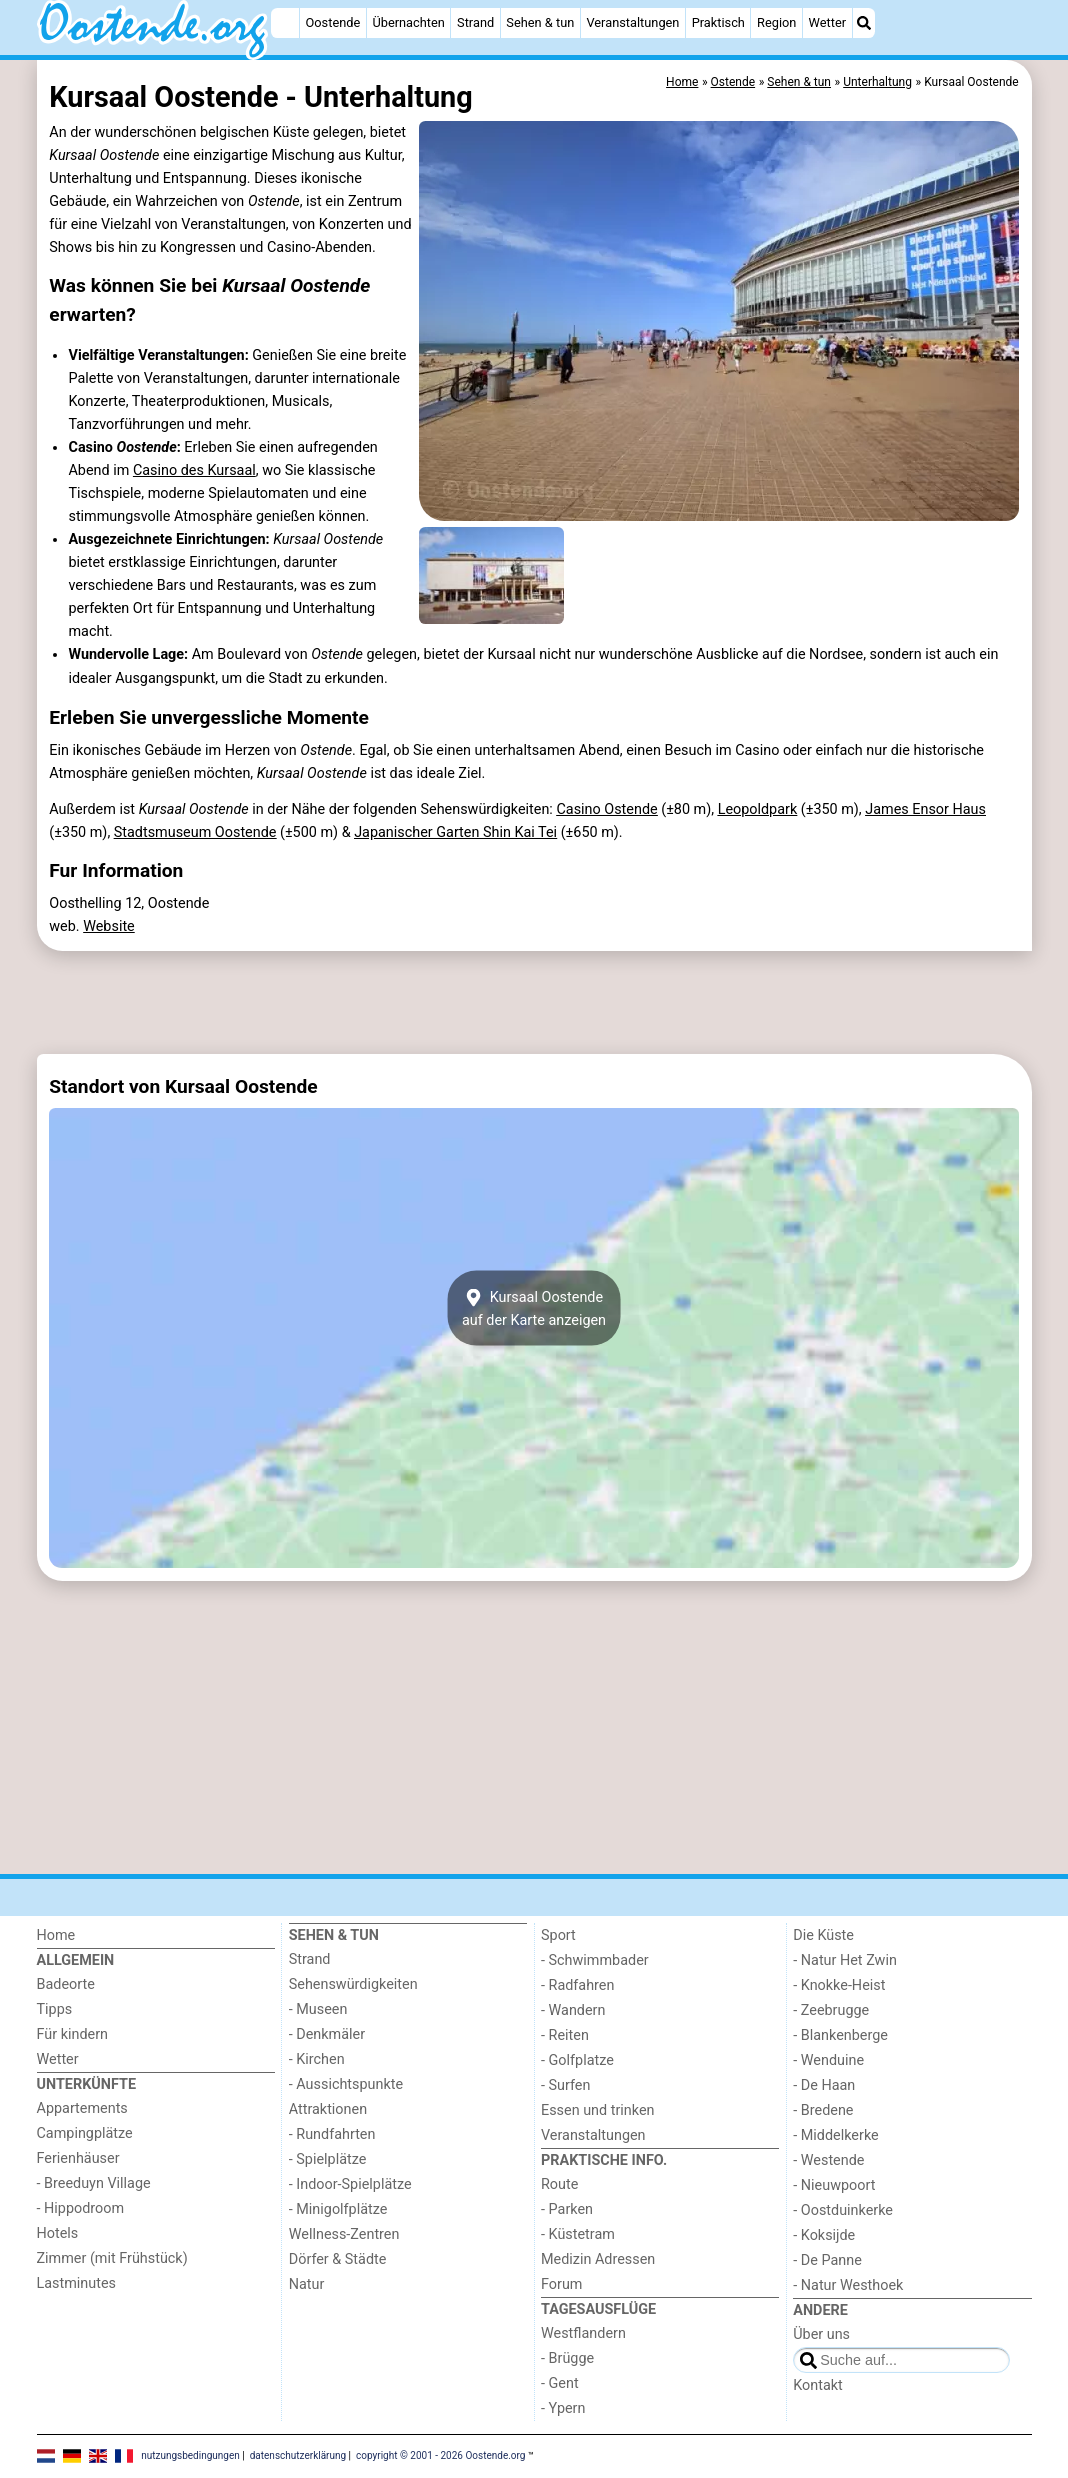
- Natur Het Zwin (845, 1960)
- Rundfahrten (332, 2134)
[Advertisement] (534, 1002)
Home (56, 1935)
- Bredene (823, 2110)
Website (109, 926)
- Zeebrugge (831, 2010)
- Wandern (573, 2010)
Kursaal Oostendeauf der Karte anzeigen (534, 1308)
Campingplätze (85, 2133)
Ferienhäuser (78, 2158)
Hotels (58, 2233)
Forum (561, 2284)
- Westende (828, 2160)
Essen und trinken (598, 2110)
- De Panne (827, 2260)
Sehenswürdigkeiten (353, 1984)
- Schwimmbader (595, 1960)
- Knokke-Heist (839, 1985)
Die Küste (823, 1935)
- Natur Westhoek (848, 2285)
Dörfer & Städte (338, 2259)
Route (559, 2184)
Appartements (82, 2108)
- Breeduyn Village (94, 2183)
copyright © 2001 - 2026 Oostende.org (440, 2455)
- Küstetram (578, 2234)
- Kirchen (317, 2059)
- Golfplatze (577, 2060)
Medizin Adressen (598, 2259)
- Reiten (565, 2035)
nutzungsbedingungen (190, 2455)
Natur (307, 2284)
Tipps (55, 2009)
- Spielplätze (328, 2159)
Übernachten (408, 22)
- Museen (318, 2009)
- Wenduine (828, 2060)
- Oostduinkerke (843, 2210)
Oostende (333, 22)
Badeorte (66, 1984)
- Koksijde (824, 2235)
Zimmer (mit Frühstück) (112, 2258)
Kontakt (818, 2385)
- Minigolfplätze (338, 2209)
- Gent (560, 2383)
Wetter (827, 22)
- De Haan (824, 2085)
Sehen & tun (540, 22)
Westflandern (583, 2333)
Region (776, 22)
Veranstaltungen (632, 22)
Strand (475, 22)
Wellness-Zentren (344, 2234)
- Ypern (563, 2408)
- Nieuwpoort (834, 2185)
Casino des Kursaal (194, 470)
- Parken (567, 2209)
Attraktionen (328, 2109)
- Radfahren (577, 1985)
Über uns (821, 2334)
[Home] (285, 23)
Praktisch (718, 22)
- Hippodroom (81, 2208)
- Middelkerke (835, 2135)
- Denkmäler (327, 2034)
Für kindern (73, 2034)
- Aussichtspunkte (346, 2084)
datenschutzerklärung (298, 2455)
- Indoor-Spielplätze (350, 2184)
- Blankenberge (840, 2035)
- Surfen (565, 2085)
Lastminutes (76, 2283)
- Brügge (567, 2358)
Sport (558, 1935)
